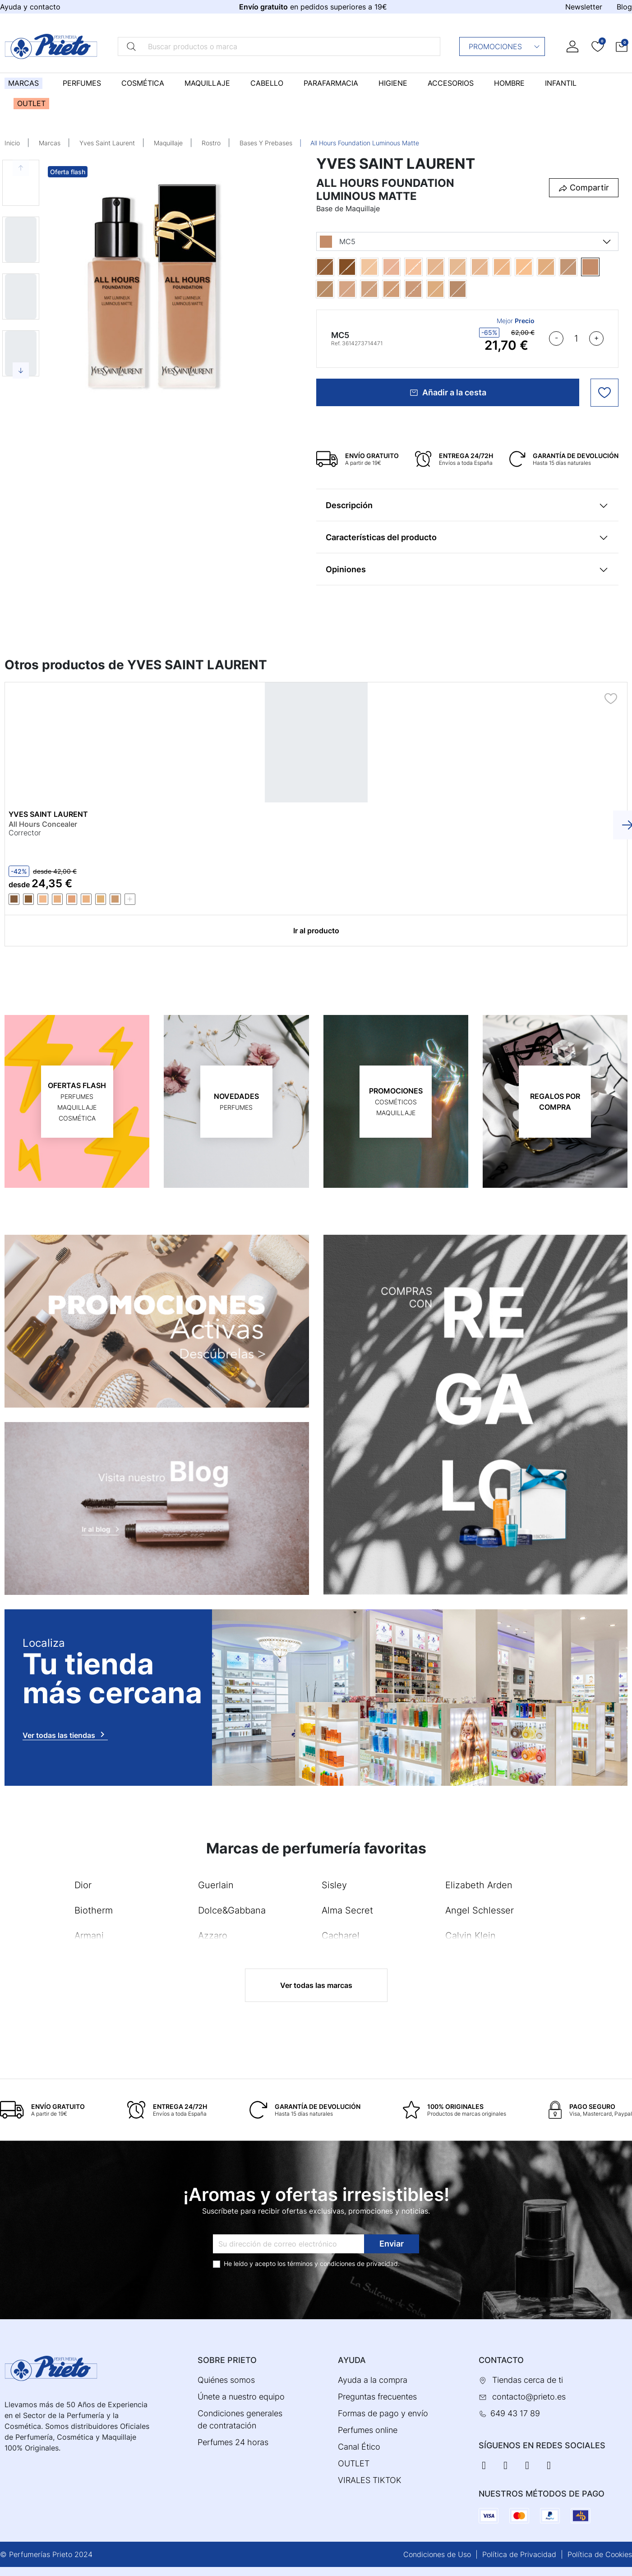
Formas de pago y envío (383, 2413)
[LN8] (490, 267)
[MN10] (336, 289)
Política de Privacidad (519, 2553)
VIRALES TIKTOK (369, 2480)
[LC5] (424, 267)
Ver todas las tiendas (65, 1733)
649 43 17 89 (515, 2413)
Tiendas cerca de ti (527, 2380)
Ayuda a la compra (372, 2380)
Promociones (504, 46)
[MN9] (424, 289)
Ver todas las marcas (316, 1985)
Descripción (349, 505)
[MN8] (402, 289)
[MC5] (601, 267)
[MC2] (579, 267)
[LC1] (380, 267)
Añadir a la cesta (447, 392)
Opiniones (346, 569)
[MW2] (446, 289)
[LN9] (512, 267)
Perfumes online (367, 2430)
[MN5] (358, 289)
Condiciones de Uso (437, 2553)
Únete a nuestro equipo (241, 2396)
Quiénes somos (226, 2380)
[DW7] (358, 267)
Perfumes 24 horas (233, 2442)
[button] (621, 46)
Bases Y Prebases (266, 143)
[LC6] (446, 267)
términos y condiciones (321, 2263)
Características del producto (381, 537)
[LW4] (535, 267)
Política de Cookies (599, 2553)
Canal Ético (359, 2446)
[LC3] (402, 267)
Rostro (211, 143)
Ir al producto (316, 930)
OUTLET (353, 2463)
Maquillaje (168, 143)
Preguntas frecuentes (377, 2396)
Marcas (49, 143)
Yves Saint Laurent (107, 143)
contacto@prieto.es (529, 2396)
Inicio (12, 143)
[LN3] (468, 267)
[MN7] (380, 289)
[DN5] (336, 267)
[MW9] (468, 289)
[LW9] (557, 267)
